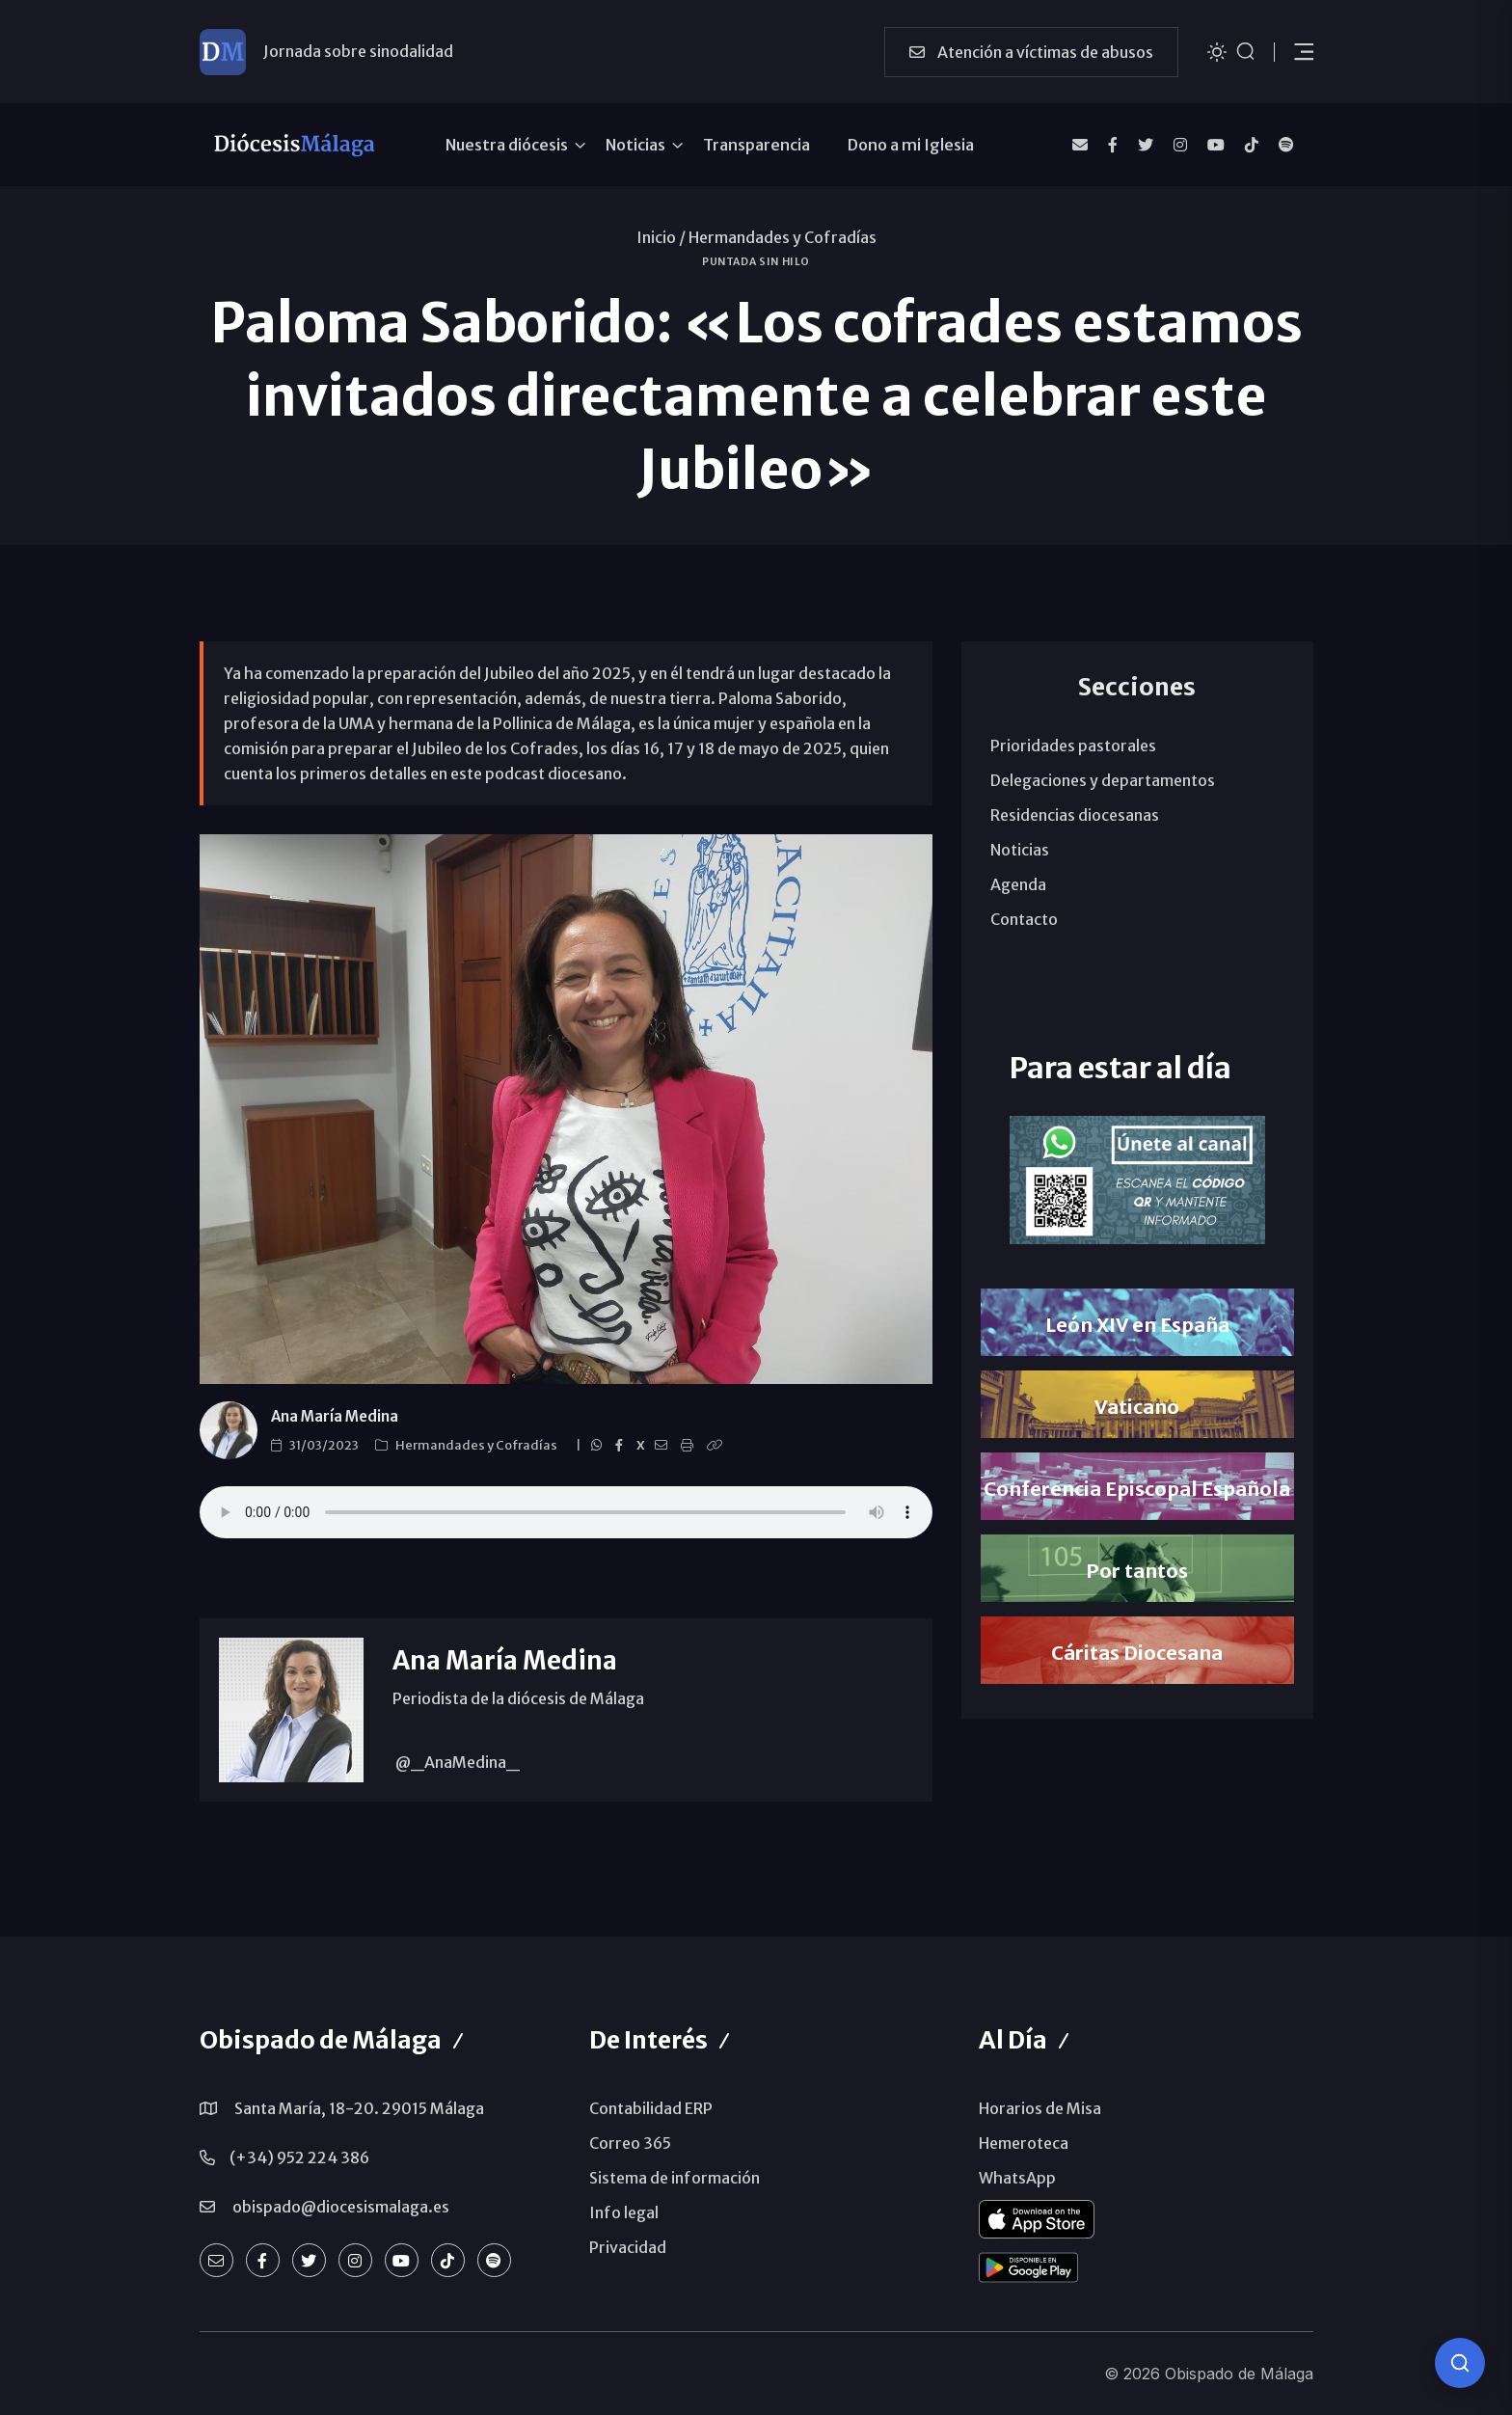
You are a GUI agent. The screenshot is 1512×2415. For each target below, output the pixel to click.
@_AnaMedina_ (456, 1762)
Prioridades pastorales (1073, 745)
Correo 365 (630, 2143)
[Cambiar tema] (1217, 51)
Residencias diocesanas (1074, 815)
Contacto (1024, 919)
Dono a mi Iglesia (911, 144)
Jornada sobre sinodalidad (358, 51)
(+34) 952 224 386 (299, 2157)
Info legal (624, 2212)
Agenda (1018, 884)
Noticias (635, 144)
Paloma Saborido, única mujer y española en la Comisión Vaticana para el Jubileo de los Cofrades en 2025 (566, 1512)
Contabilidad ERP (651, 2108)
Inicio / (661, 237)
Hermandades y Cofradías (782, 237)
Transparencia (756, 144)
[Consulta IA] (1460, 2363)
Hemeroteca (1023, 2143)
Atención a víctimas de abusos (1031, 52)
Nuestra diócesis (507, 144)
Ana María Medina (334, 1416)
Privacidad (627, 2247)
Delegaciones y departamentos (1102, 780)
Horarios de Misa (1040, 2108)
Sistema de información (674, 2177)
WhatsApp (1017, 2177)
